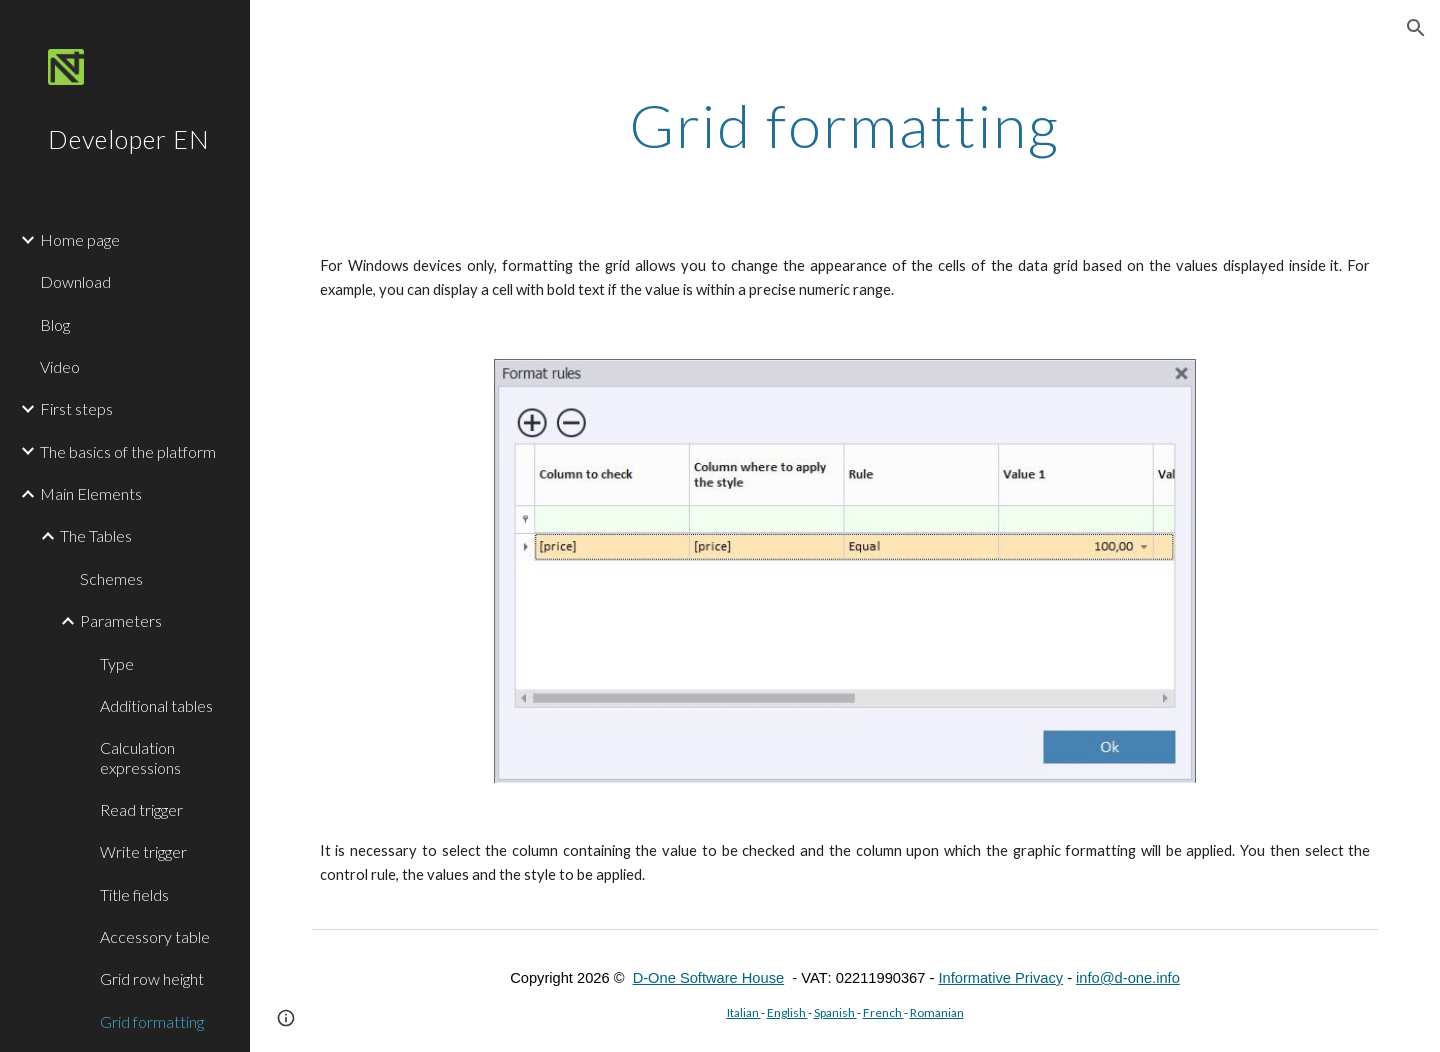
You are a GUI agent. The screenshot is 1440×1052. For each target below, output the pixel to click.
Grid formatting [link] (152, 1021)
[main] (845, 125)
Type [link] (117, 663)
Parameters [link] (121, 620)
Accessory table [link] (155, 936)
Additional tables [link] (156, 705)
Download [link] (75, 281)
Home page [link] (80, 239)
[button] (1416, 28)
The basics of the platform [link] (128, 451)
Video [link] (60, 366)
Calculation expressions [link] (140, 757)
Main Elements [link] (91, 493)
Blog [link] (55, 324)
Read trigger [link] (141, 809)
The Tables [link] (96, 535)
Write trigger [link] (143, 851)
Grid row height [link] (152, 978)
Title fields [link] (134, 894)
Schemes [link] (111, 578)
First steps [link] (76, 408)
